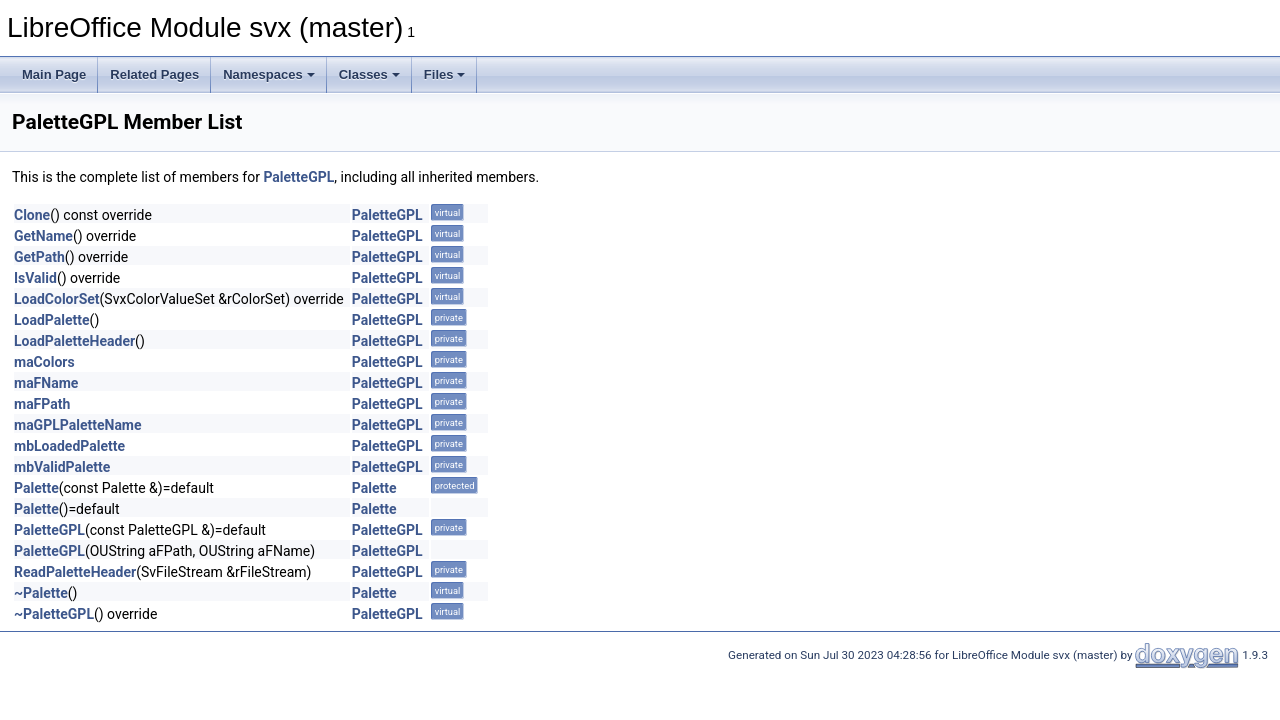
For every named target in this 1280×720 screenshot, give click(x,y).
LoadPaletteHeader (74, 341)
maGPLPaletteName (78, 425)
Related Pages (154, 74)
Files (445, 74)
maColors (44, 362)
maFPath (42, 404)
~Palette (41, 593)
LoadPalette (52, 320)
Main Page (54, 74)
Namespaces (269, 74)
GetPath (39, 257)
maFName (46, 383)
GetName (43, 236)
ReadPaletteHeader (75, 572)
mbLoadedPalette (69, 446)
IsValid (35, 278)
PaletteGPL (298, 177)
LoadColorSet (57, 299)
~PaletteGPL (54, 614)
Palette (36, 488)
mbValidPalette (62, 467)
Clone (32, 215)
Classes (369, 74)
